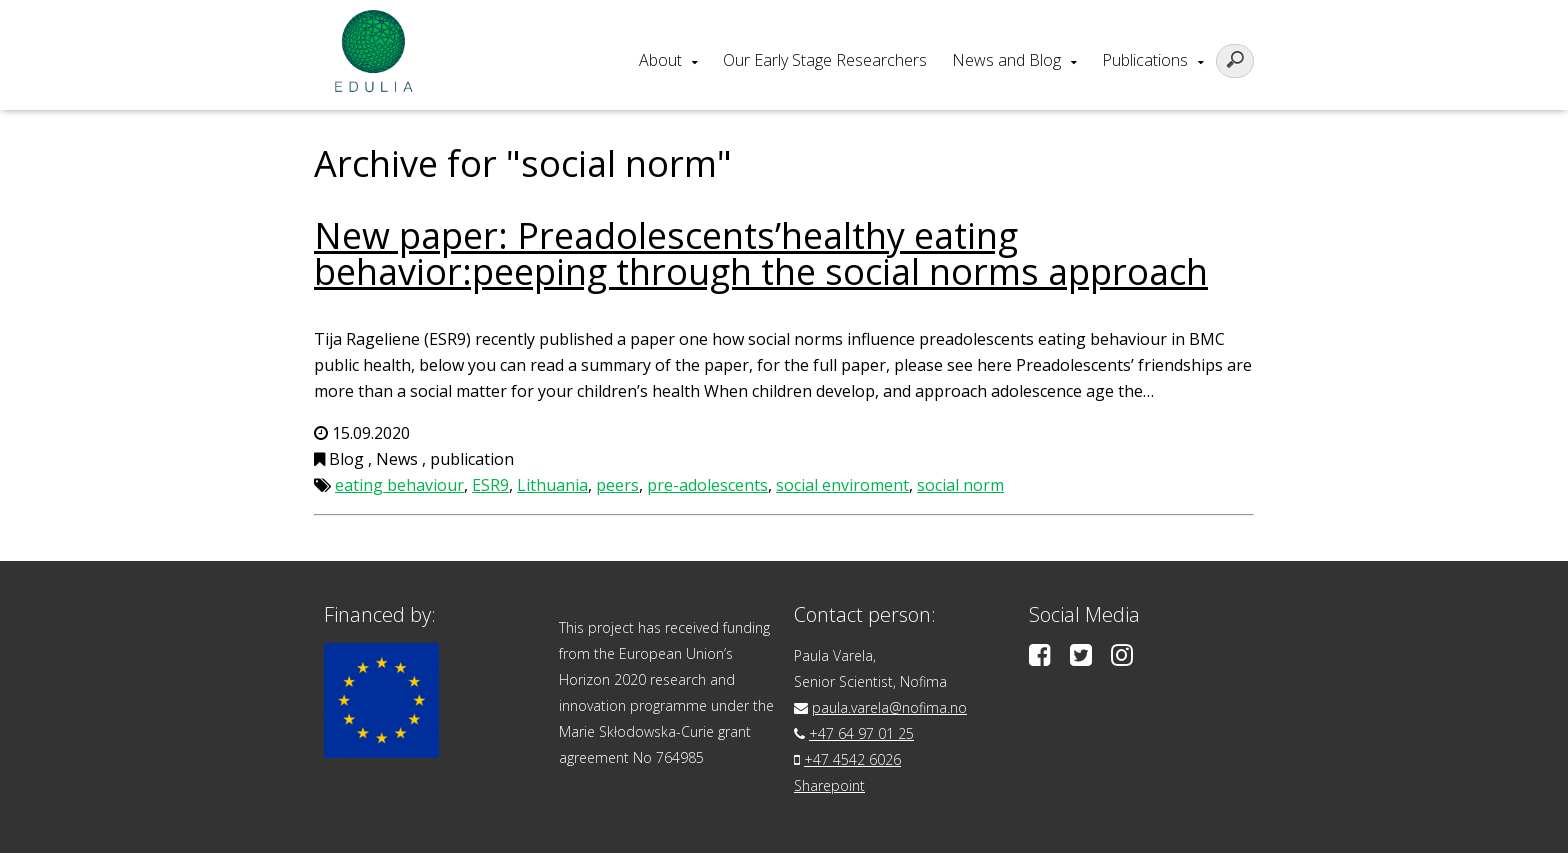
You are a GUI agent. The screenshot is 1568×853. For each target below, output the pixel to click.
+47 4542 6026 (852, 759)
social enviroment (842, 485)
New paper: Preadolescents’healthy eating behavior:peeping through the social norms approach (761, 253)
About (660, 60)
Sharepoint (829, 785)
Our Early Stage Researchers (825, 60)
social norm (960, 485)
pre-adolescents (707, 485)
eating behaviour (399, 485)
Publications (1145, 60)
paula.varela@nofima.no (889, 707)
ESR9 (490, 485)
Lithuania (552, 485)
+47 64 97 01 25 (861, 733)
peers (617, 485)
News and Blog (1006, 60)
